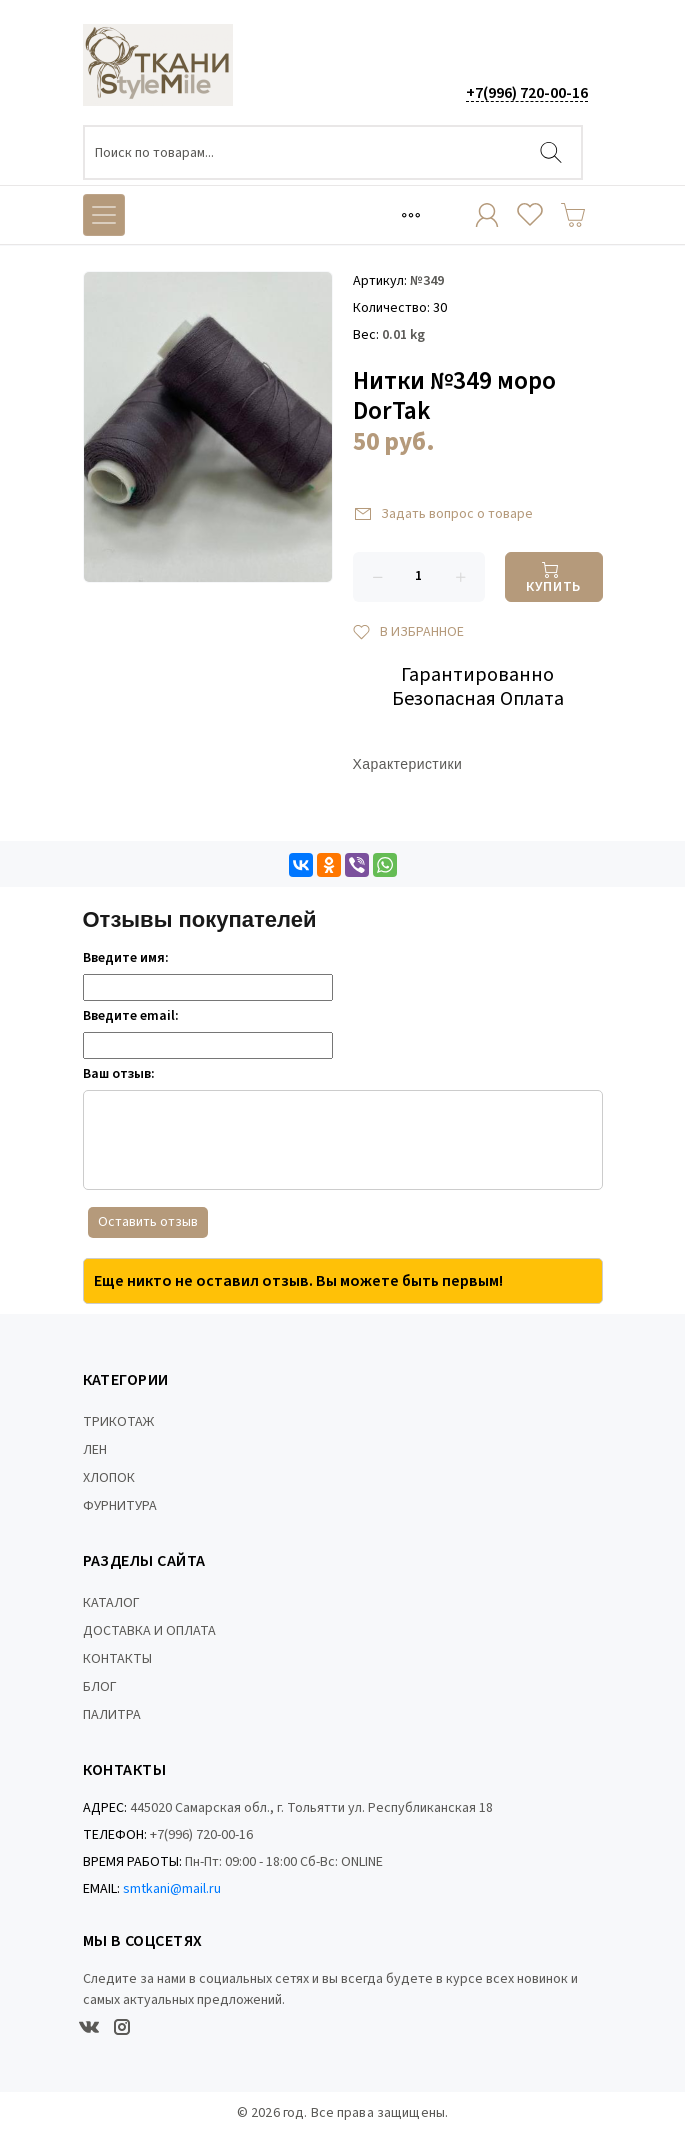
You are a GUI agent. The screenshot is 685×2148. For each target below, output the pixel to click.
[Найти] (551, 152)
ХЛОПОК (109, 1478)
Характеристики (408, 765)
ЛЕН (95, 1450)
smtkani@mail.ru (172, 1889)
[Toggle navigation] (411, 215)
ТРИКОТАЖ (118, 1422)
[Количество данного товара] (419, 577)
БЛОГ (100, 1687)
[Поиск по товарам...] (333, 152)
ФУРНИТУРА (120, 1506)
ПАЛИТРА (112, 1715)
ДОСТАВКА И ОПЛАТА (149, 1631)
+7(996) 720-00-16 (527, 93)
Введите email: (131, 1016)
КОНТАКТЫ (117, 1659)
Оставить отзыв (148, 1222)
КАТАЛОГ (111, 1603)
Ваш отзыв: (119, 1074)
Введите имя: (126, 958)
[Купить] (554, 577)
